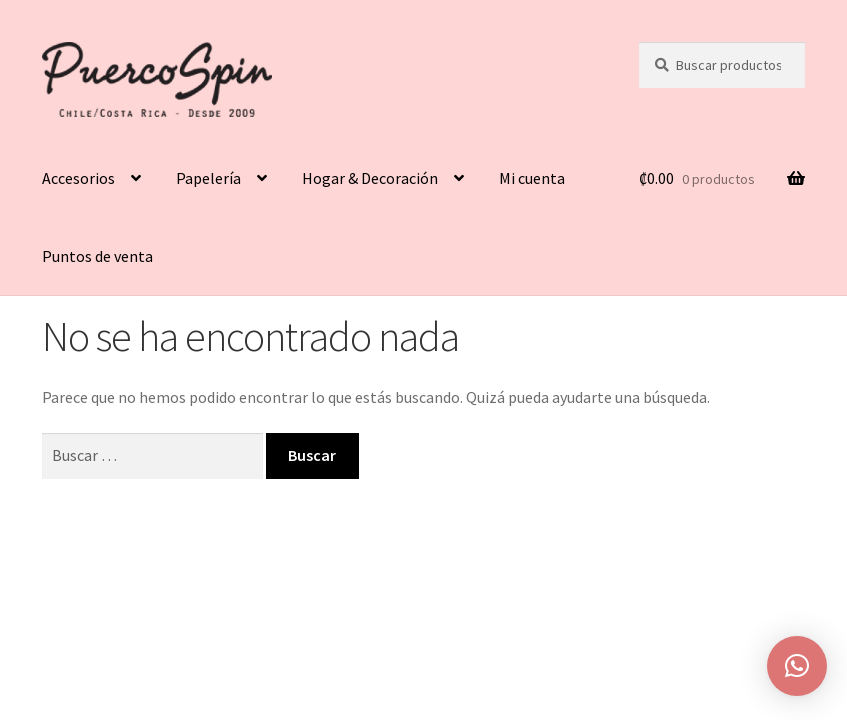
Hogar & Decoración (370, 178)
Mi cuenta (532, 178)
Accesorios (78, 178)
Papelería (208, 178)
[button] (797, 666)
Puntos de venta (97, 256)
